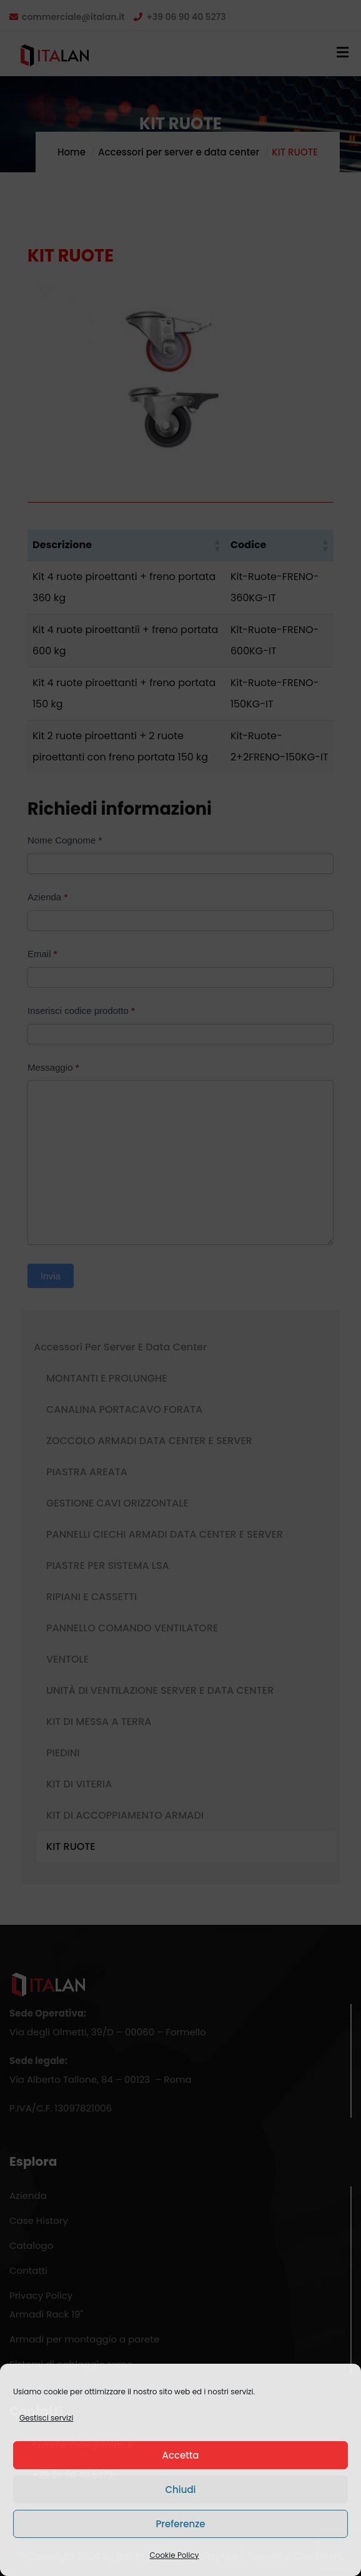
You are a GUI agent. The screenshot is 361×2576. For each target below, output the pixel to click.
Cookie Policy (174, 2555)
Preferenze (180, 2523)
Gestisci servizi (46, 2417)
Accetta (180, 2455)
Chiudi (180, 2489)
